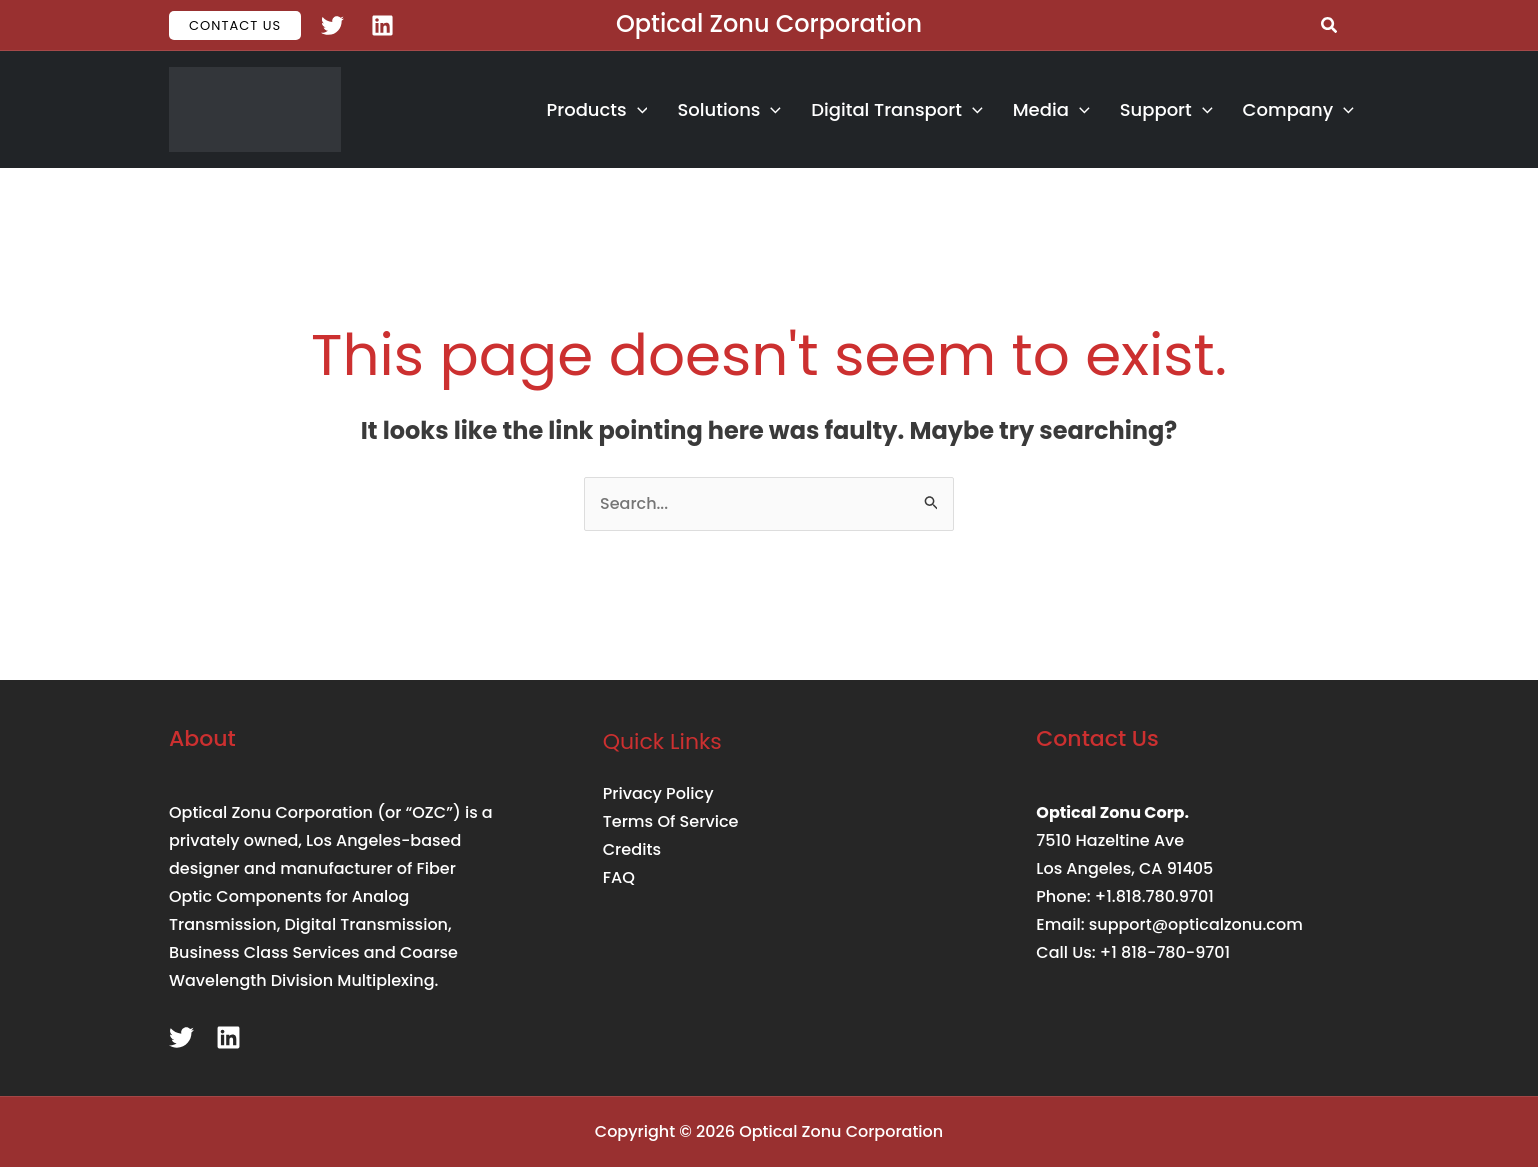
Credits (632, 849)
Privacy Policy (658, 793)
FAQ (619, 877)
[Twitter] (332, 25)
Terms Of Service (670, 821)
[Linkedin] (382, 25)
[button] (235, 25)
